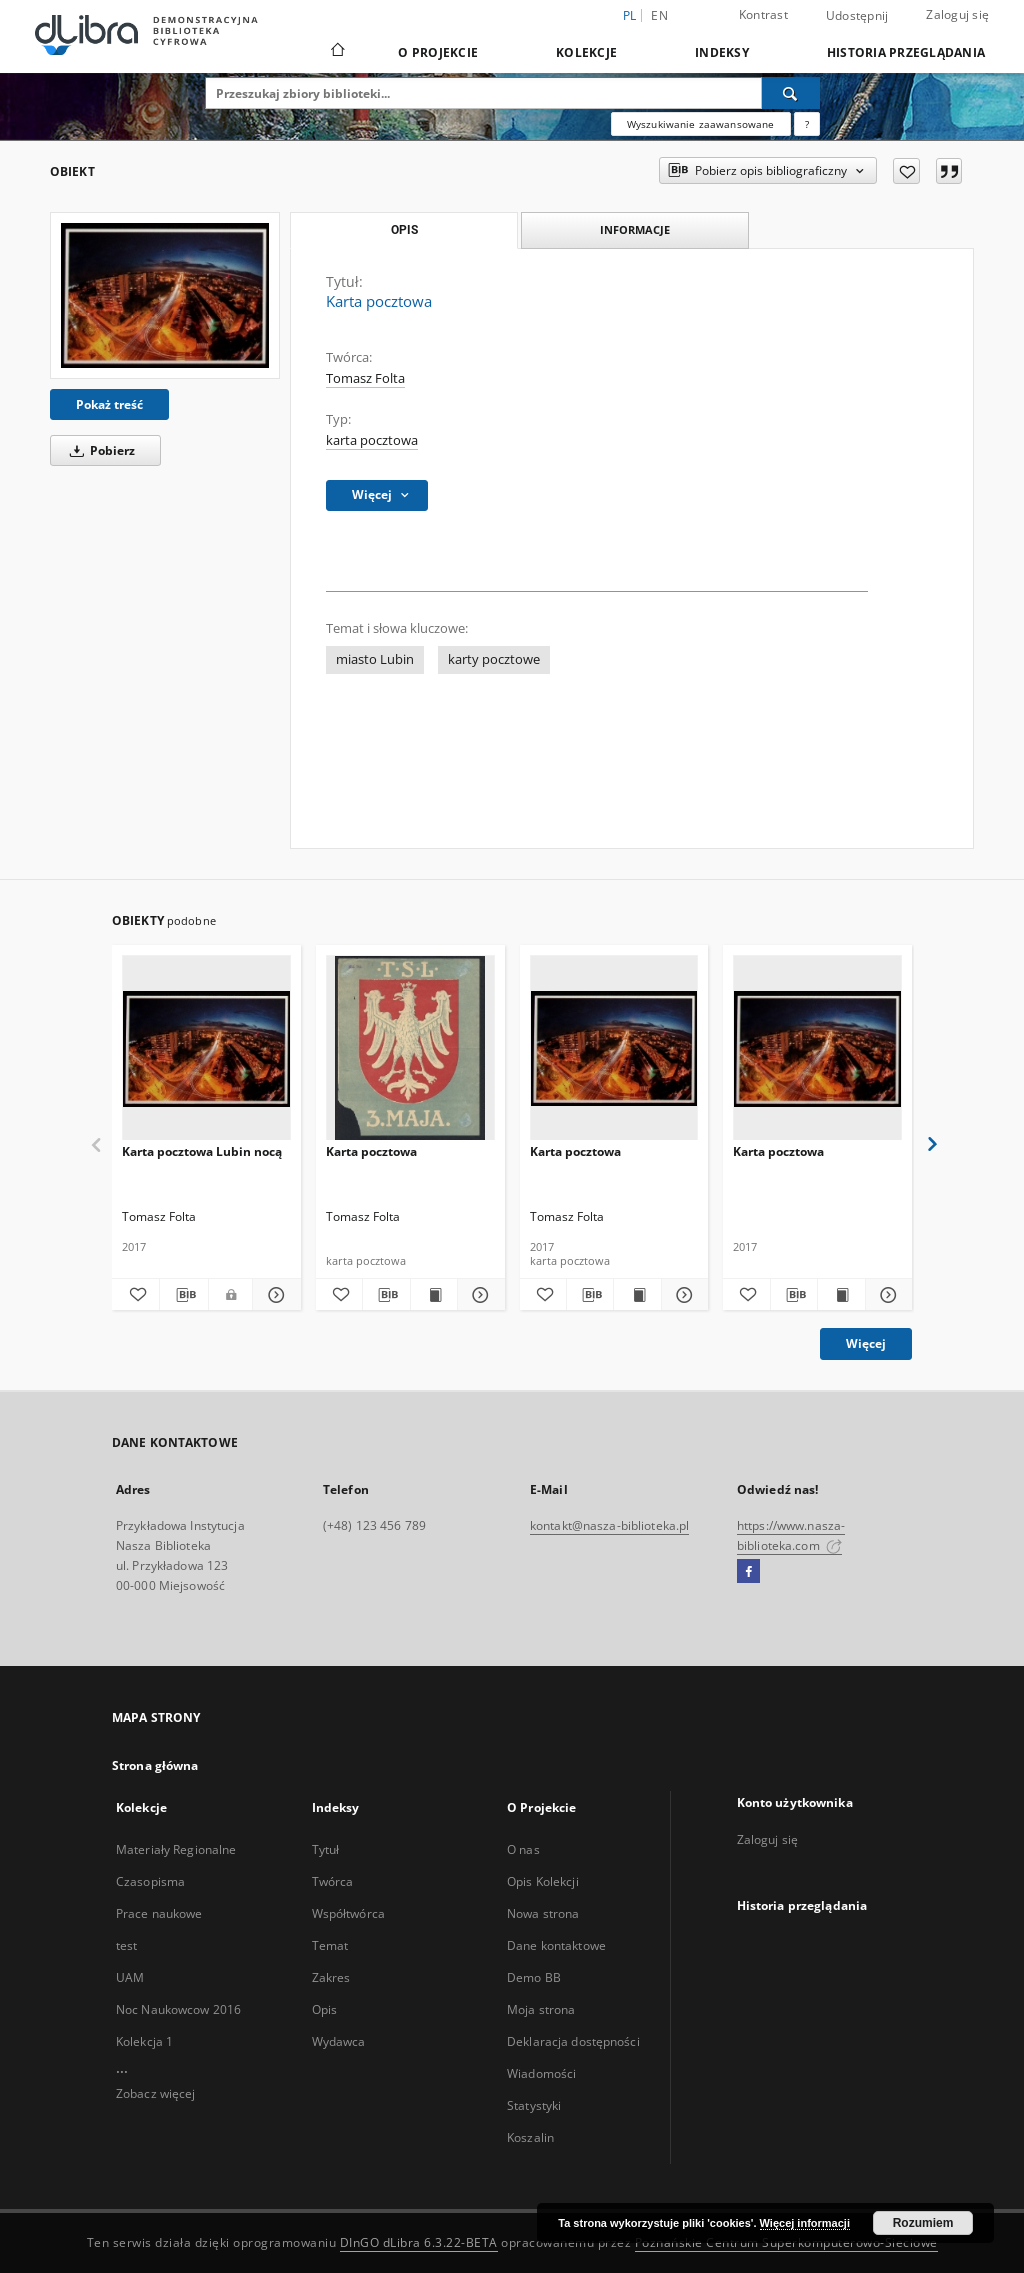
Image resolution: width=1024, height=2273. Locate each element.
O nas (523, 1849)
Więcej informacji (805, 2223)
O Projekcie (438, 52)
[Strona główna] (336, 52)
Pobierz (99, 450)
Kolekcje (586, 52)
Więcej (866, 1343)
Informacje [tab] (635, 229)
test (126, 1945)
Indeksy (722, 52)
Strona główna (155, 1765)
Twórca (333, 1881)
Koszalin (530, 2137)
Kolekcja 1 (144, 2041)
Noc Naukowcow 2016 (178, 2009)
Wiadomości (541, 2073)
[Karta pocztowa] (165, 295)
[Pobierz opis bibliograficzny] (183, 1295)
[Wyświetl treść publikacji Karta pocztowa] (434, 1295)
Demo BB (534, 1977)
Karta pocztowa (371, 1151)
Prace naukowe (159, 1913)
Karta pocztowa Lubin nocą (202, 1151)
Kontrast (763, 14)
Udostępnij (857, 16)
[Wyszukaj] (791, 93)
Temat (330, 1945)
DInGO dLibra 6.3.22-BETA (419, 2242)
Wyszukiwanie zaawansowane (701, 124)
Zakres (331, 1977)
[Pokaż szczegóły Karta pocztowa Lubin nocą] (273, 1295)
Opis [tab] (404, 230)
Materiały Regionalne (176, 1849)
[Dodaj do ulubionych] (906, 171)
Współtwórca (348, 1913)
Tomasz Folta (365, 378)
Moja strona (541, 2009)
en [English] (659, 15)
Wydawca (339, 2041)
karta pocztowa (372, 440)
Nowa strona (543, 1913)
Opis (324, 2009)
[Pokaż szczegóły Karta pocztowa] (478, 1295)
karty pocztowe (494, 659)
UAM (130, 1977)
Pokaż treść (109, 404)
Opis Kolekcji (543, 1881)
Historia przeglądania (906, 52)
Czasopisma (150, 1881)
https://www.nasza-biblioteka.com (791, 1535)
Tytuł (326, 1849)
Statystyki (534, 2105)
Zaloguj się (957, 14)
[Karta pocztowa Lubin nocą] (206, 1048)
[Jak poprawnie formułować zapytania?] (807, 124)
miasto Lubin (375, 659)
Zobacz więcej (156, 2093)
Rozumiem (923, 2223)
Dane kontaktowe (556, 1945)
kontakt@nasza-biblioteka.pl (609, 1525)
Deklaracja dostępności (573, 2041)
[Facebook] (748, 1572)
